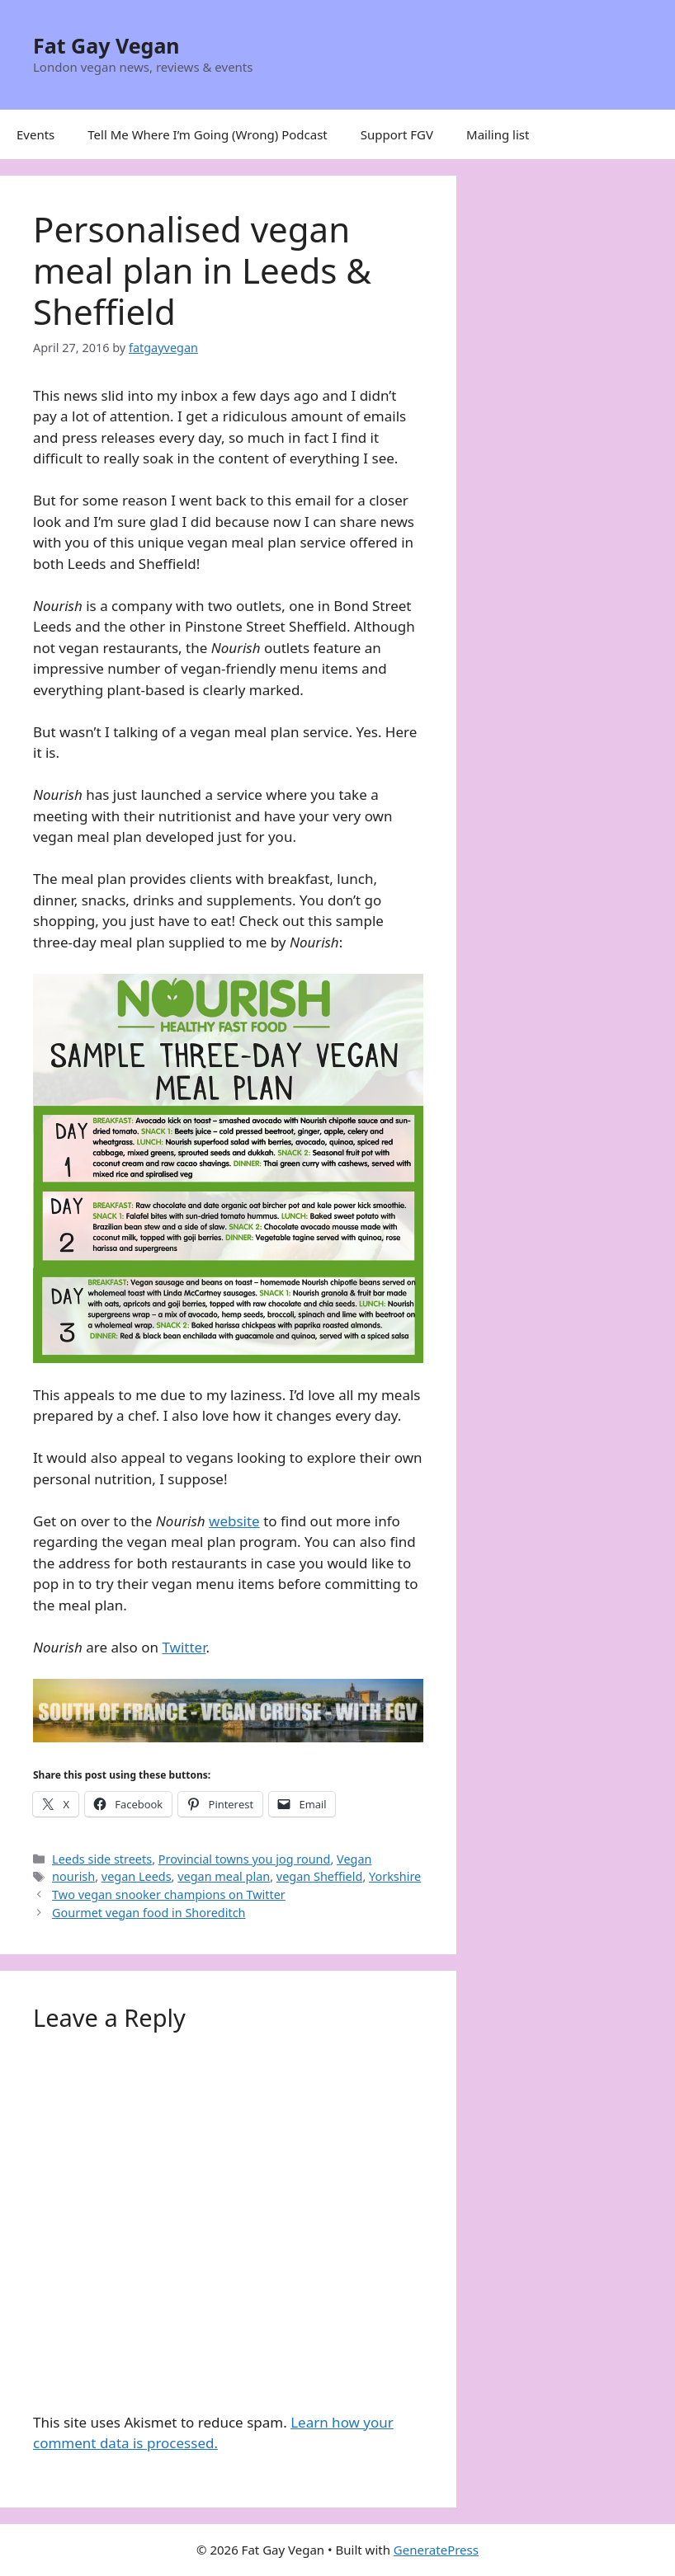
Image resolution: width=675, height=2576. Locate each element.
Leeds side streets (102, 1859)
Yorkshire (395, 1876)
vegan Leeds (136, 1876)
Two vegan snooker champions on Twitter (169, 1894)
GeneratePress (436, 2549)
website (234, 1520)
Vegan (354, 1859)
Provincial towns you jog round (244, 1859)
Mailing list (497, 134)
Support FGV (397, 134)
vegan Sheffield (319, 1876)
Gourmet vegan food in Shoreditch (148, 1912)
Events (35, 134)
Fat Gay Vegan (106, 45)
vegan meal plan (223, 1876)
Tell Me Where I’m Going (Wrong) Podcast (207, 134)
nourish (73, 1876)
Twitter (183, 1647)
